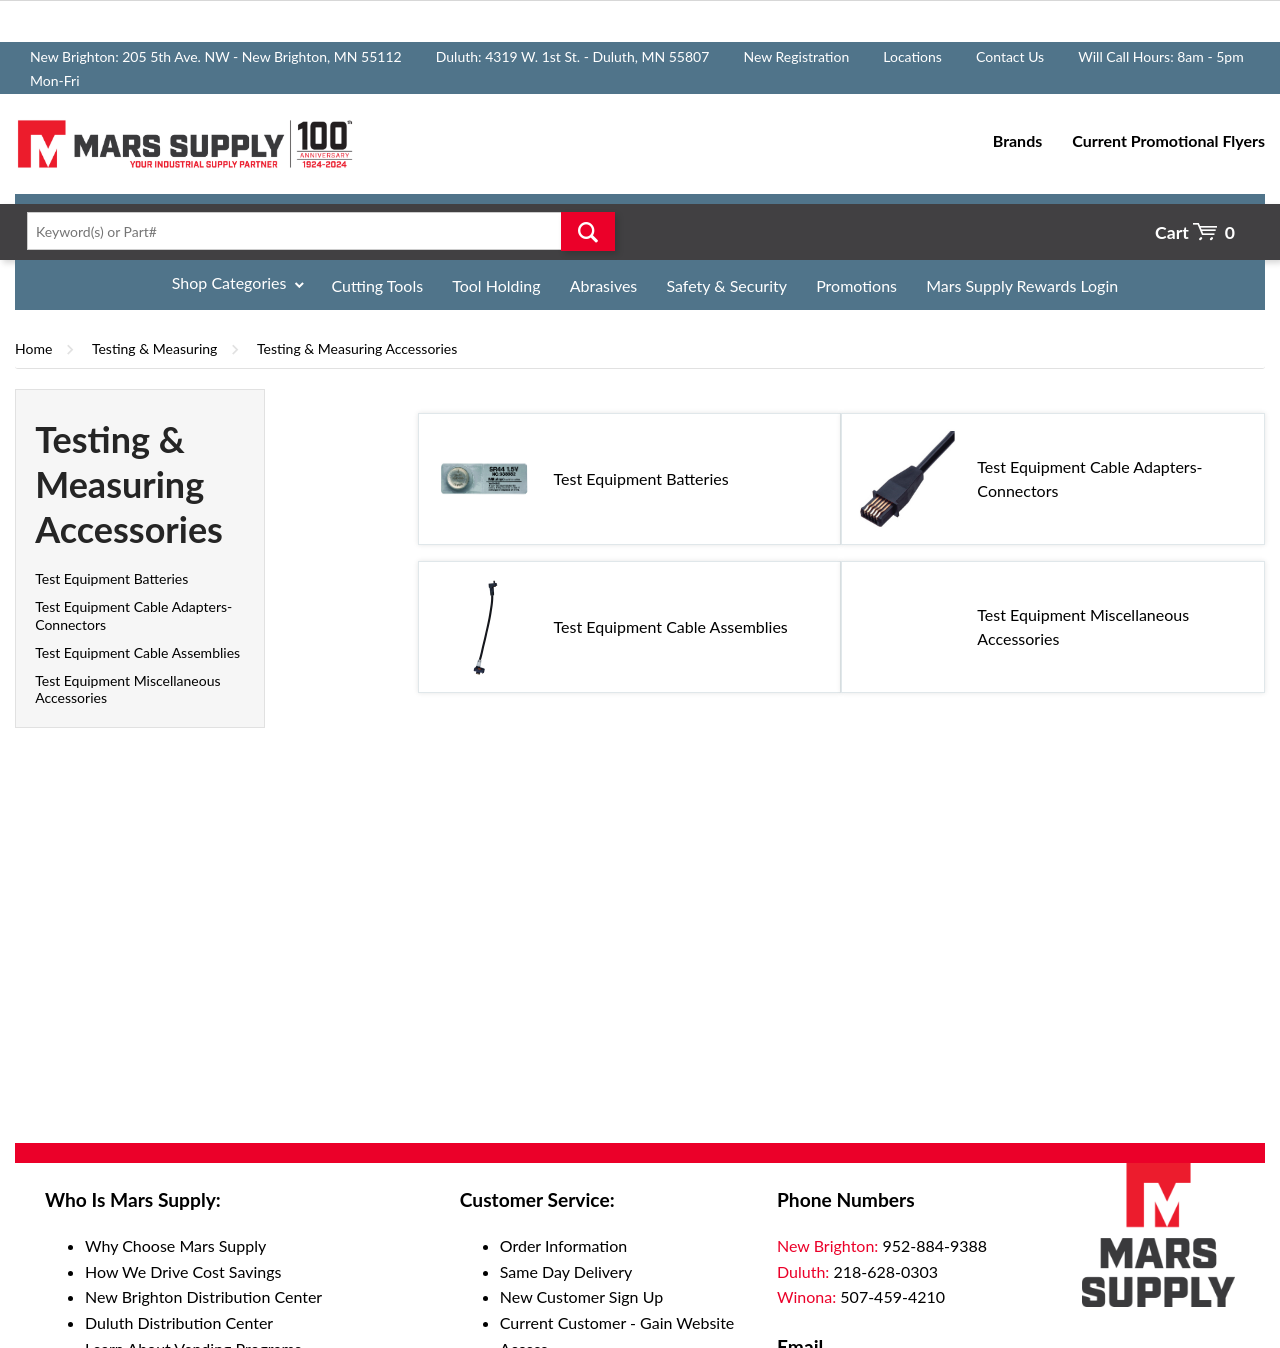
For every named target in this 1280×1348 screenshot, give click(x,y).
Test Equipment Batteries (111, 578)
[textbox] (315, 231)
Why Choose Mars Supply (175, 1245)
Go (588, 231)
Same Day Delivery (566, 1271)
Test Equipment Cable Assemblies (137, 652)
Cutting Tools (378, 285)
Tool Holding (496, 285)
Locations (912, 56)
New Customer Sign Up (581, 1296)
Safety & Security (726, 285)
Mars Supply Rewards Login (1022, 285)
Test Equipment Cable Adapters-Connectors (1089, 478)
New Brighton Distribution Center (203, 1296)
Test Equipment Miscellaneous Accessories (1083, 626)
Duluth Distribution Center (179, 1322)
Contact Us (1010, 56)
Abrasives (604, 285)
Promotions (856, 285)
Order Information (563, 1245)
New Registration (796, 56)
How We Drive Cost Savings (183, 1271)
